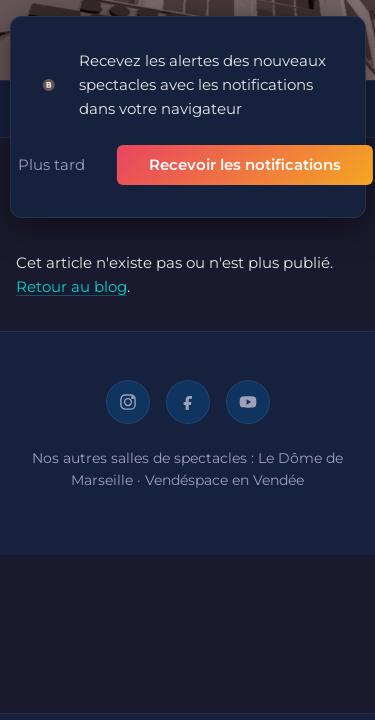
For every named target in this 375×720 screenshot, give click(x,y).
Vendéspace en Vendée (224, 480)
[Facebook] (188, 402)
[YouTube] (248, 402)
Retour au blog (71, 286)
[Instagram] (128, 402)
